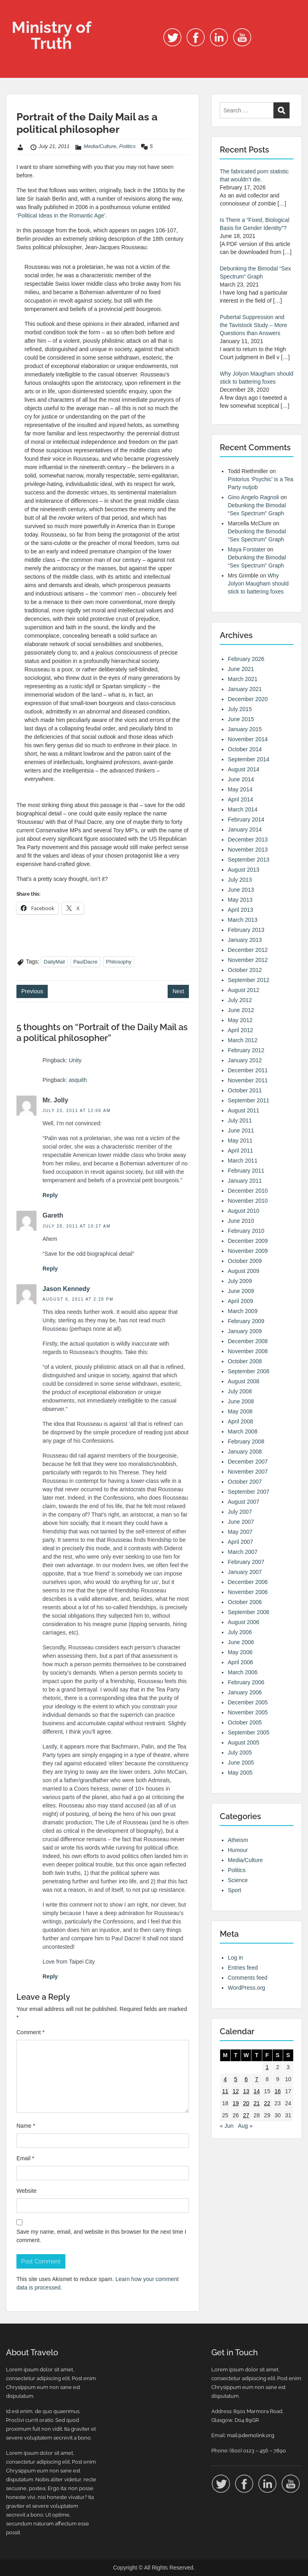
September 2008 (249, 1371)
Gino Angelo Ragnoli (253, 497)
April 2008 (240, 1421)
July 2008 (240, 1391)
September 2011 (249, 1100)
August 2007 (243, 1501)
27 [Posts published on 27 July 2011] (246, 2115)
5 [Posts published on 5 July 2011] (235, 2079)
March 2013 (242, 920)
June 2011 (241, 1130)
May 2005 (240, 1772)
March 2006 (242, 1672)
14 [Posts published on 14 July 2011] (256, 2091)
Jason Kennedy (66, 1288)
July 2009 (240, 1281)
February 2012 (246, 1050)
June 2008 (241, 1401)
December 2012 (248, 950)
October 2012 (245, 970)
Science (238, 1880)
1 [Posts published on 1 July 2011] (267, 2067)
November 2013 (248, 849)
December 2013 (248, 839)
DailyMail (54, 962)
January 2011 (245, 1180)
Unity (75, 1060)
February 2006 (246, 1682)
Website (26, 2191)
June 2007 (241, 1522)
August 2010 (243, 1211)
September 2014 (249, 759)
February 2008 (246, 1441)
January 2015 (245, 729)
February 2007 (246, 1562)
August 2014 (243, 769)
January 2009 (245, 1331)
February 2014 (246, 819)
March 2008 (242, 1431)
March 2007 (242, 1552)
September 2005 (249, 1732)
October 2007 (245, 1481)
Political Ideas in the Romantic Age (61, 215)
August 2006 (243, 1622)
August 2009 (243, 1271)
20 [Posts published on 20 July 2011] (246, 2103)
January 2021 (245, 689)
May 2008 (240, 1411)
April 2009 (240, 1301)
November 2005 (248, 1712)
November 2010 (248, 1201)
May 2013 (240, 900)
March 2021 (242, 679)
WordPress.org (246, 1987)
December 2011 (248, 1070)
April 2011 (240, 1150)
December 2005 (248, 1702)
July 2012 (240, 1000)
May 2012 (240, 1020)
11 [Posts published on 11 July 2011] (225, 2091)
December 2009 (248, 1241)
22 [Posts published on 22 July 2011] (267, 2103)
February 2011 (246, 1170)
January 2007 (245, 1572)
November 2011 (248, 1080)
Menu (14, 13)
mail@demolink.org (250, 2435)
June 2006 (241, 1642)
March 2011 (242, 1160)
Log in (235, 1957)
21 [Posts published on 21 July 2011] (256, 2103)
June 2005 (241, 1762)
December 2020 (248, 699)
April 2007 (240, 1542)
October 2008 (245, 1361)
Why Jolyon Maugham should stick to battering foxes (258, 583)
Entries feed (243, 1967)
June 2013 (241, 889)
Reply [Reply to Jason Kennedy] (50, 1976)
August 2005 (243, 1742)
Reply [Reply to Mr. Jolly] (50, 1195)
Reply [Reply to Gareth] (50, 1268)
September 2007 (249, 1491)
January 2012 (245, 1060)
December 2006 (248, 1582)
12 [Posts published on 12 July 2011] (236, 2091)
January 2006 (245, 1692)
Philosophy (119, 962)
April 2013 (240, 910)
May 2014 (240, 789)
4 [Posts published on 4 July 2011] (225, 2079)
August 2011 (243, 1110)
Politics (127, 146)
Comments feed (247, 1977)
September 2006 (249, 1612)
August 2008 (243, 1381)
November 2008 (248, 1351)
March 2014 (242, 809)
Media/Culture (100, 146)
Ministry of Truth (51, 35)
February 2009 (246, 1321)
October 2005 (245, 1722)
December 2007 (248, 1461)
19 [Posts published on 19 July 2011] (236, 2103)
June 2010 (241, 1221)
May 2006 (240, 1652)
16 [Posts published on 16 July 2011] (277, 2091)
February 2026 (246, 659)
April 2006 (240, 1662)
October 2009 (245, 1261)
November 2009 (248, 1251)
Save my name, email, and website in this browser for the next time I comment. (101, 2235)
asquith (78, 1080)
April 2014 (240, 799)
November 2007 (248, 1471)
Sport (234, 1890)
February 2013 (246, 930)
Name (25, 2126)
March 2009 (242, 1311)
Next (178, 991)
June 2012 (241, 1010)
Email (25, 2158)
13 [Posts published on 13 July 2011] (246, 2091)
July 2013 (240, 879)
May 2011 (240, 1140)
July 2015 (240, 709)
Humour (238, 1850)
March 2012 (242, 1040)
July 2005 (240, 1752)
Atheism (238, 1840)
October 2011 (245, 1090)
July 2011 (240, 1120)
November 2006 (248, 1592)
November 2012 (248, 960)
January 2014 (245, 829)
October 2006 (245, 1602)
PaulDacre (85, 962)
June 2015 (241, 719)
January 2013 (245, 940)
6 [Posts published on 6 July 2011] (246, 2079)
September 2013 (249, 859)
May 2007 (240, 1532)
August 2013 (243, 869)
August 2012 (243, 990)
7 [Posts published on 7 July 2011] (256, 2079)
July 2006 (240, 1632)
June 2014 (241, 779)
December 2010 (248, 1190)
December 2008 (248, 1341)
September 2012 (249, 980)
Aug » (245, 2126)
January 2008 (245, 1451)
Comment (30, 2032)
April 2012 (240, 1030)
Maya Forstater (246, 549)
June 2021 (241, 669)
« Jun (226, 2126)
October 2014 (245, 749)
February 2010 (246, 1231)
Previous (32, 991)
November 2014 (248, 739)
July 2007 (240, 1512)
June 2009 (241, 1291)
